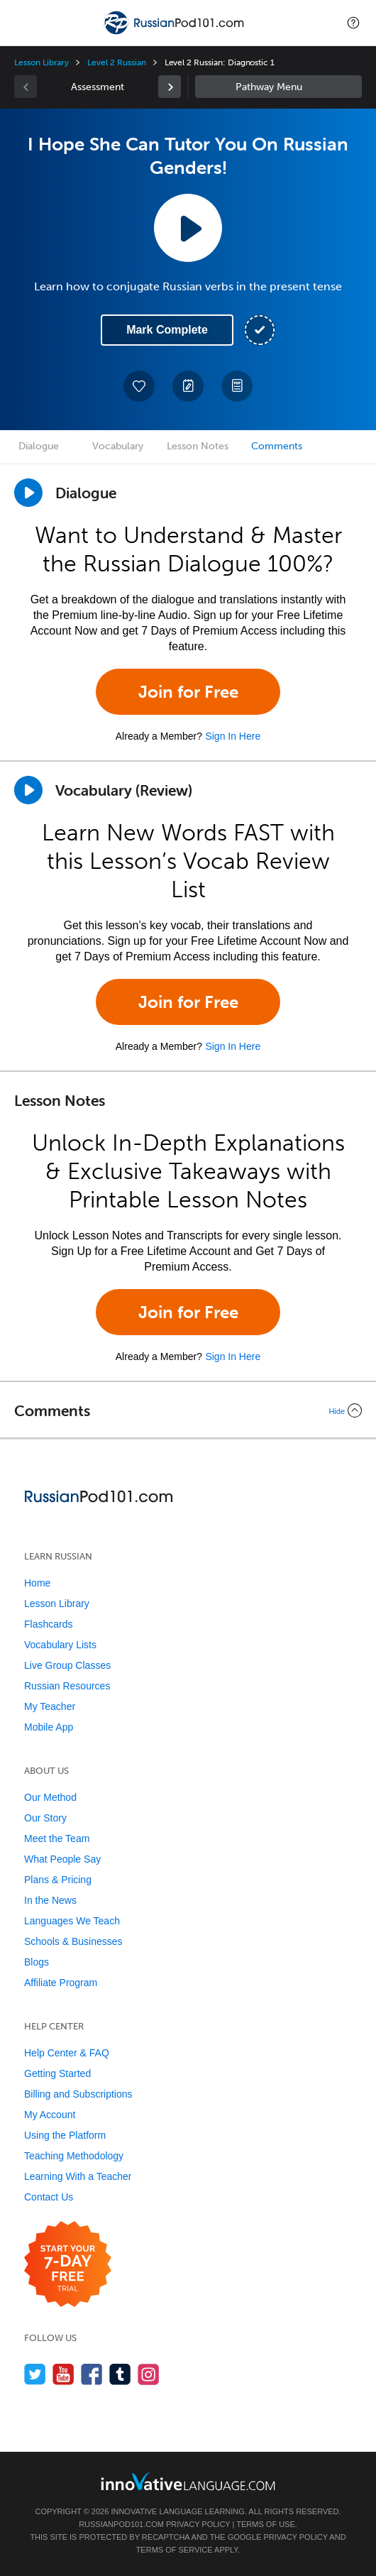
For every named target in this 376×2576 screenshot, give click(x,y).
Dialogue (38, 446)
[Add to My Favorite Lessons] (139, 386)
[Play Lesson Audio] (188, 228)
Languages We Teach (72, 1920)
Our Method (50, 1797)
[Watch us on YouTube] (63, 2374)
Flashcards (48, 1624)
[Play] (28, 790)
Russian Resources (67, 1686)
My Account (49, 2114)
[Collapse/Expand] (188, 1410)
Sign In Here (232, 736)
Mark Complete (167, 330)
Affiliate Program (60, 1982)
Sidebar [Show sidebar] (278, 86)
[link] (169, 86)
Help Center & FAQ (66, 2053)
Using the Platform (65, 2135)
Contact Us (48, 2197)
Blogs (36, 1962)
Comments (276, 446)
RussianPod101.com (121, 2524)
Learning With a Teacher (78, 2176)
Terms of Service (174, 2549)
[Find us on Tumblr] (120, 2374)
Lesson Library (41, 62)
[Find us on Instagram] (149, 2374)
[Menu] (22, 22)
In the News (50, 1900)
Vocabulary (117, 446)
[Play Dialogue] (28, 492)
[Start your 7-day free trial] (67, 2264)
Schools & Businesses (73, 1941)
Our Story (45, 1818)
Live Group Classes (67, 1665)
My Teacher (49, 1706)
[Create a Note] (188, 386)
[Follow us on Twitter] (35, 2374)
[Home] (175, 33)
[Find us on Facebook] (92, 2374)
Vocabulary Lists (60, 1644)
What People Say (62, 1859)
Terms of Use (265, 2524)
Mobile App (48, 1727)
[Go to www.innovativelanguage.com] (188, 2481)
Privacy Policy (198, 2524)
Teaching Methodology (73, 2155)
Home (37, 1583)
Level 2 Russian (116, 62)
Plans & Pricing (58, 1879)
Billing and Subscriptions (78, 2094)
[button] (353, 22)
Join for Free (188, 691)
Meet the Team (56, 1838)
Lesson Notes (197, 446)
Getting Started (57, 2073)
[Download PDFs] (237, 386)
